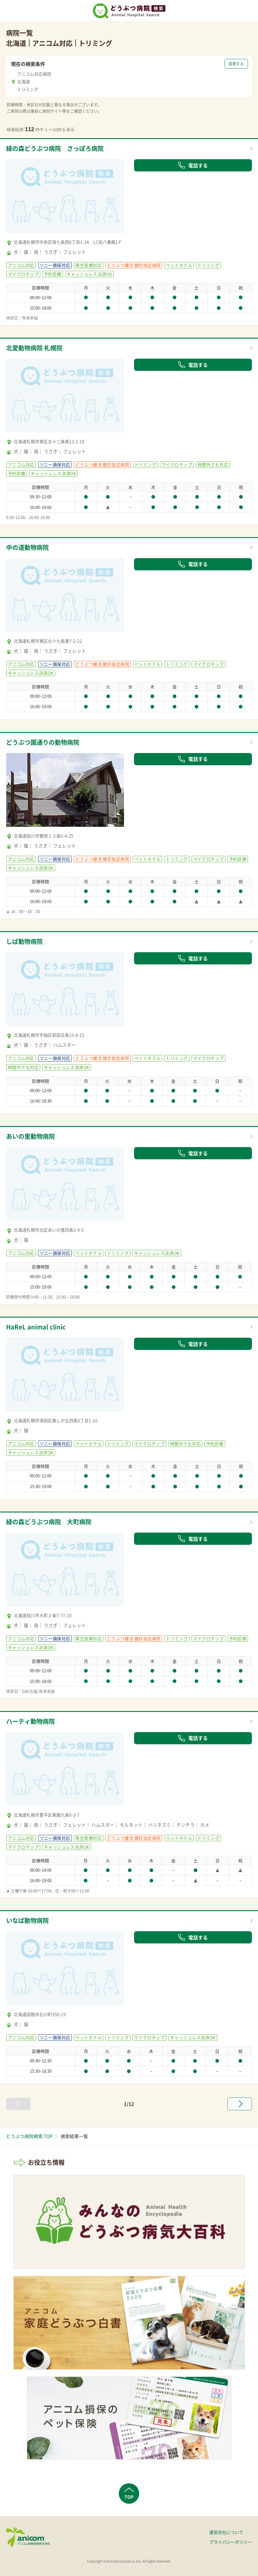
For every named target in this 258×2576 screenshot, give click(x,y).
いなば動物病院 (27, 1920)
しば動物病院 (24, 941)
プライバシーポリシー (230, 2542)
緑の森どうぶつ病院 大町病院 (48, 1521)
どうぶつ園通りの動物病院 (42, 742)
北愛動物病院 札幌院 (34, 347)
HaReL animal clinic (36, 1326)
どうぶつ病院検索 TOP (29, 2136)
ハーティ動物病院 (30, 1721)
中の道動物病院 (27, 547)
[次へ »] (240, 2103)
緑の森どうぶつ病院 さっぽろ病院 (55, 148)
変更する (236, 63)
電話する (193, 165)
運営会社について (226, 2532)
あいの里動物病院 (30, 1136)
